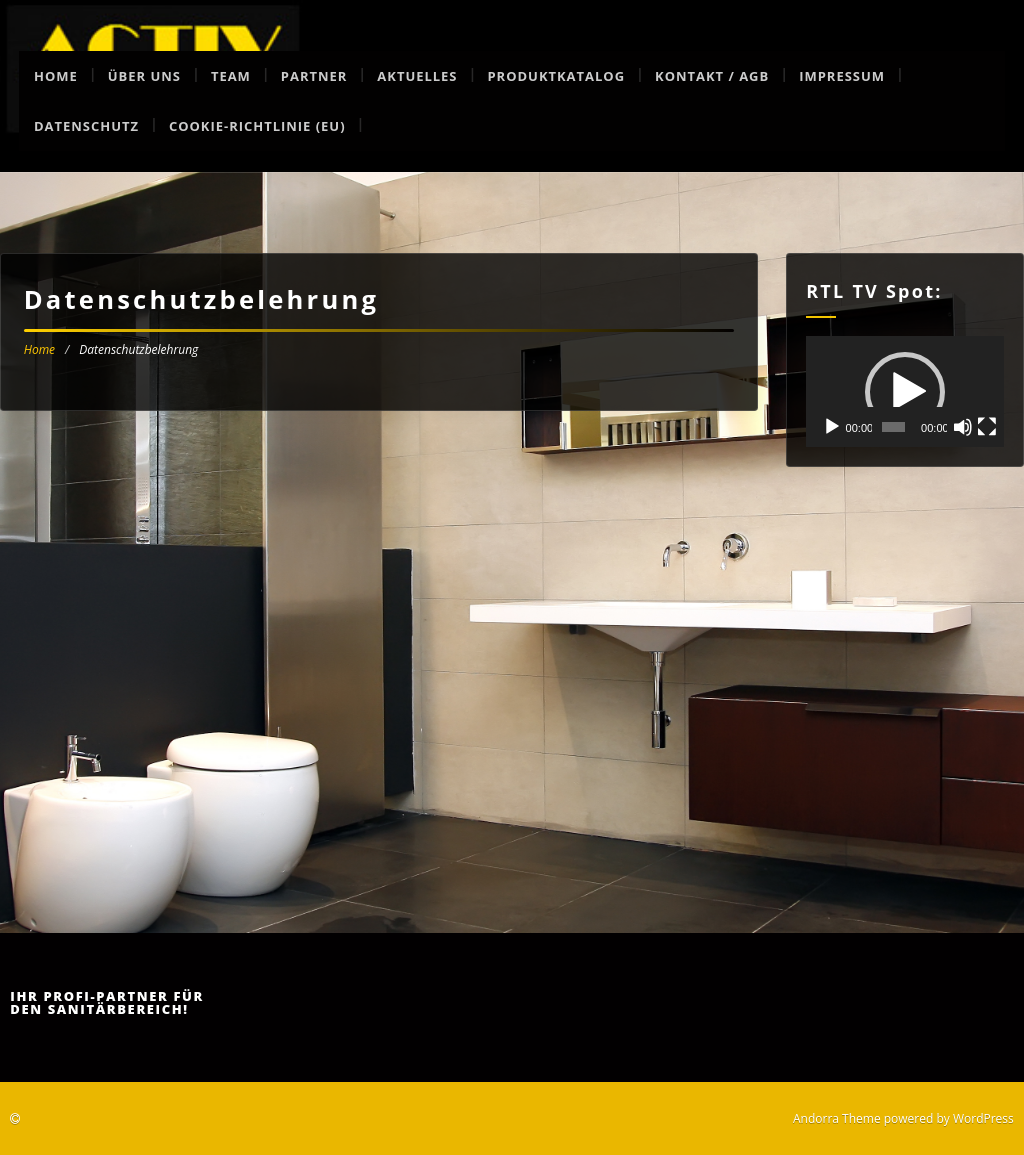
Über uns (144, 76)
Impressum (842, 76)
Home (56, 76)
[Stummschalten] (963, 427)
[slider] (893, 427)
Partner (314, 76)
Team (231, 76)
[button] (905, 392)
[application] (905, 391)
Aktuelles (417, 76)
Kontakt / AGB (712, 76)
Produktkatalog (556, 76)
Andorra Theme (837, 1118)
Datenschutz (86, 126)
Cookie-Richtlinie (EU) (257, 126)
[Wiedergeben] (832, 427)
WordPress (983, 1118)
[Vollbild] (987, 427)
